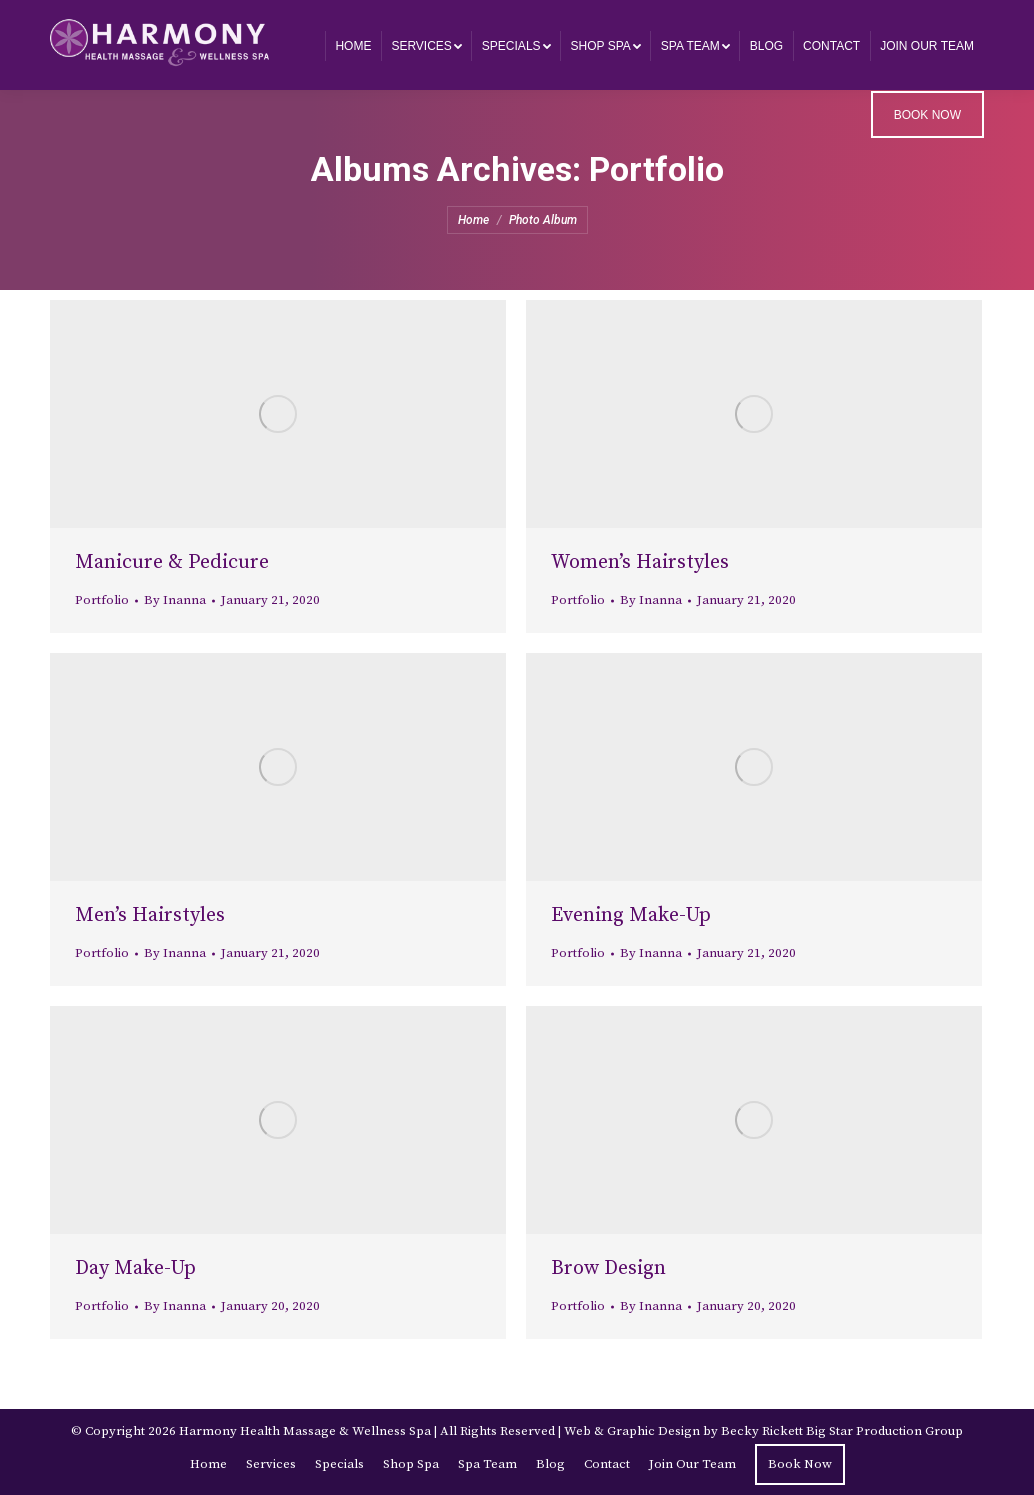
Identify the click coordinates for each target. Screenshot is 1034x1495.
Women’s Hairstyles (640, 562)
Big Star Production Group (884, 1431)
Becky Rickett (762, 1431)
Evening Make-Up (631, 915)
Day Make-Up (135, 1268)
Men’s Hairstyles (150, 915)
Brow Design (608, 1268)
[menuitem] (353, 45)
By (175, 600)
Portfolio (102, 600)
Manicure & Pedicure (172, 562)
